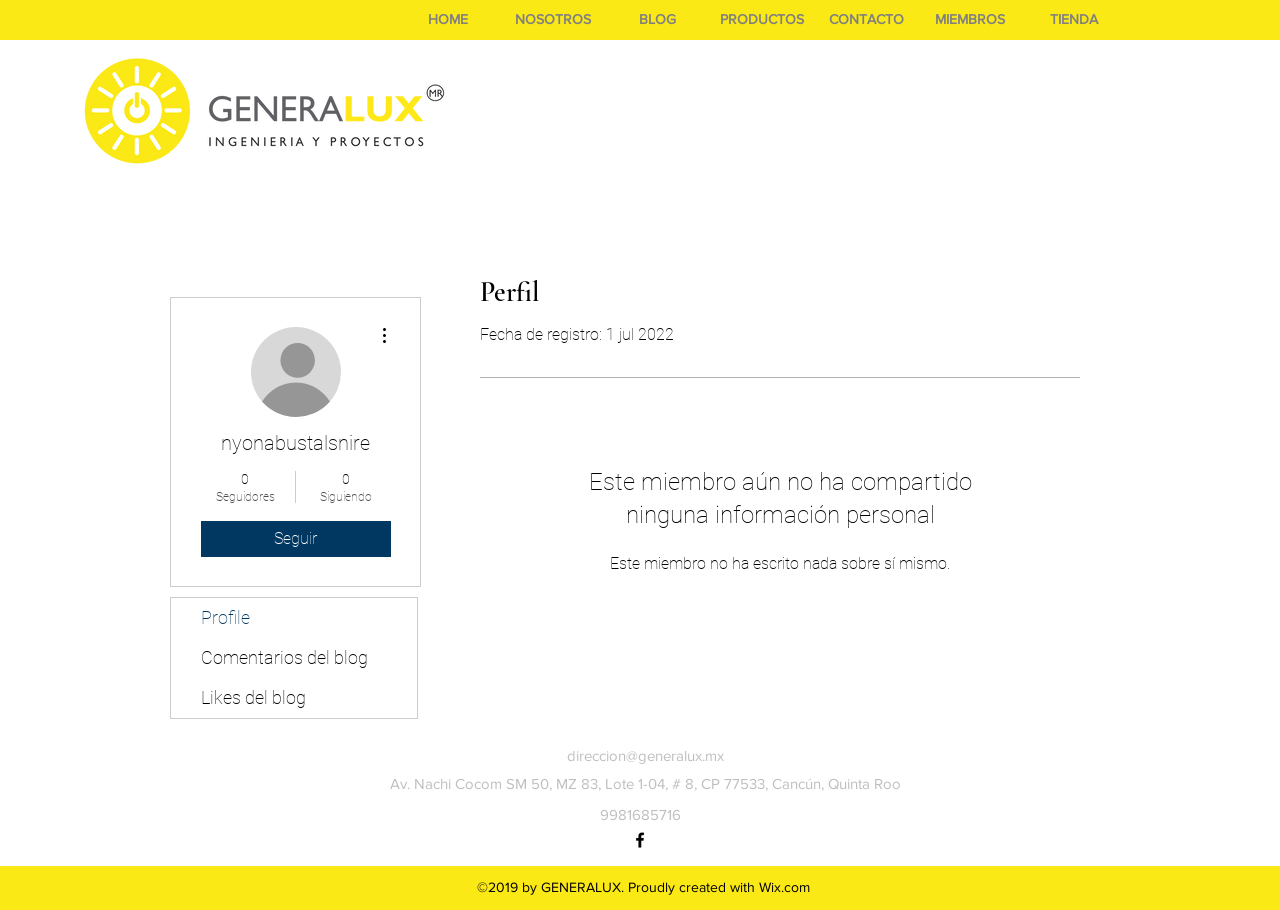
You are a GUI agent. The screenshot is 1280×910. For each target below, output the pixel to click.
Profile (225, 617)
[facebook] (640, 840)
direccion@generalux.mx (645, 755)
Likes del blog (253, 697)
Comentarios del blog (284, 657)
